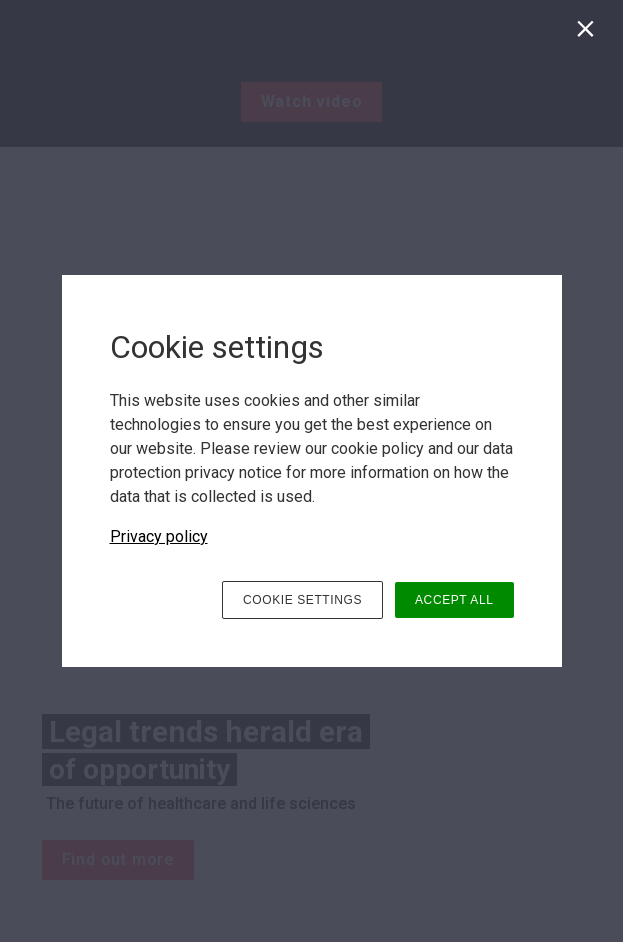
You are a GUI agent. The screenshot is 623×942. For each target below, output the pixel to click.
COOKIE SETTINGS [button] (302, 600)
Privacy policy (159, 536)
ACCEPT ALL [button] (454, 600)
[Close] (589, 33)
